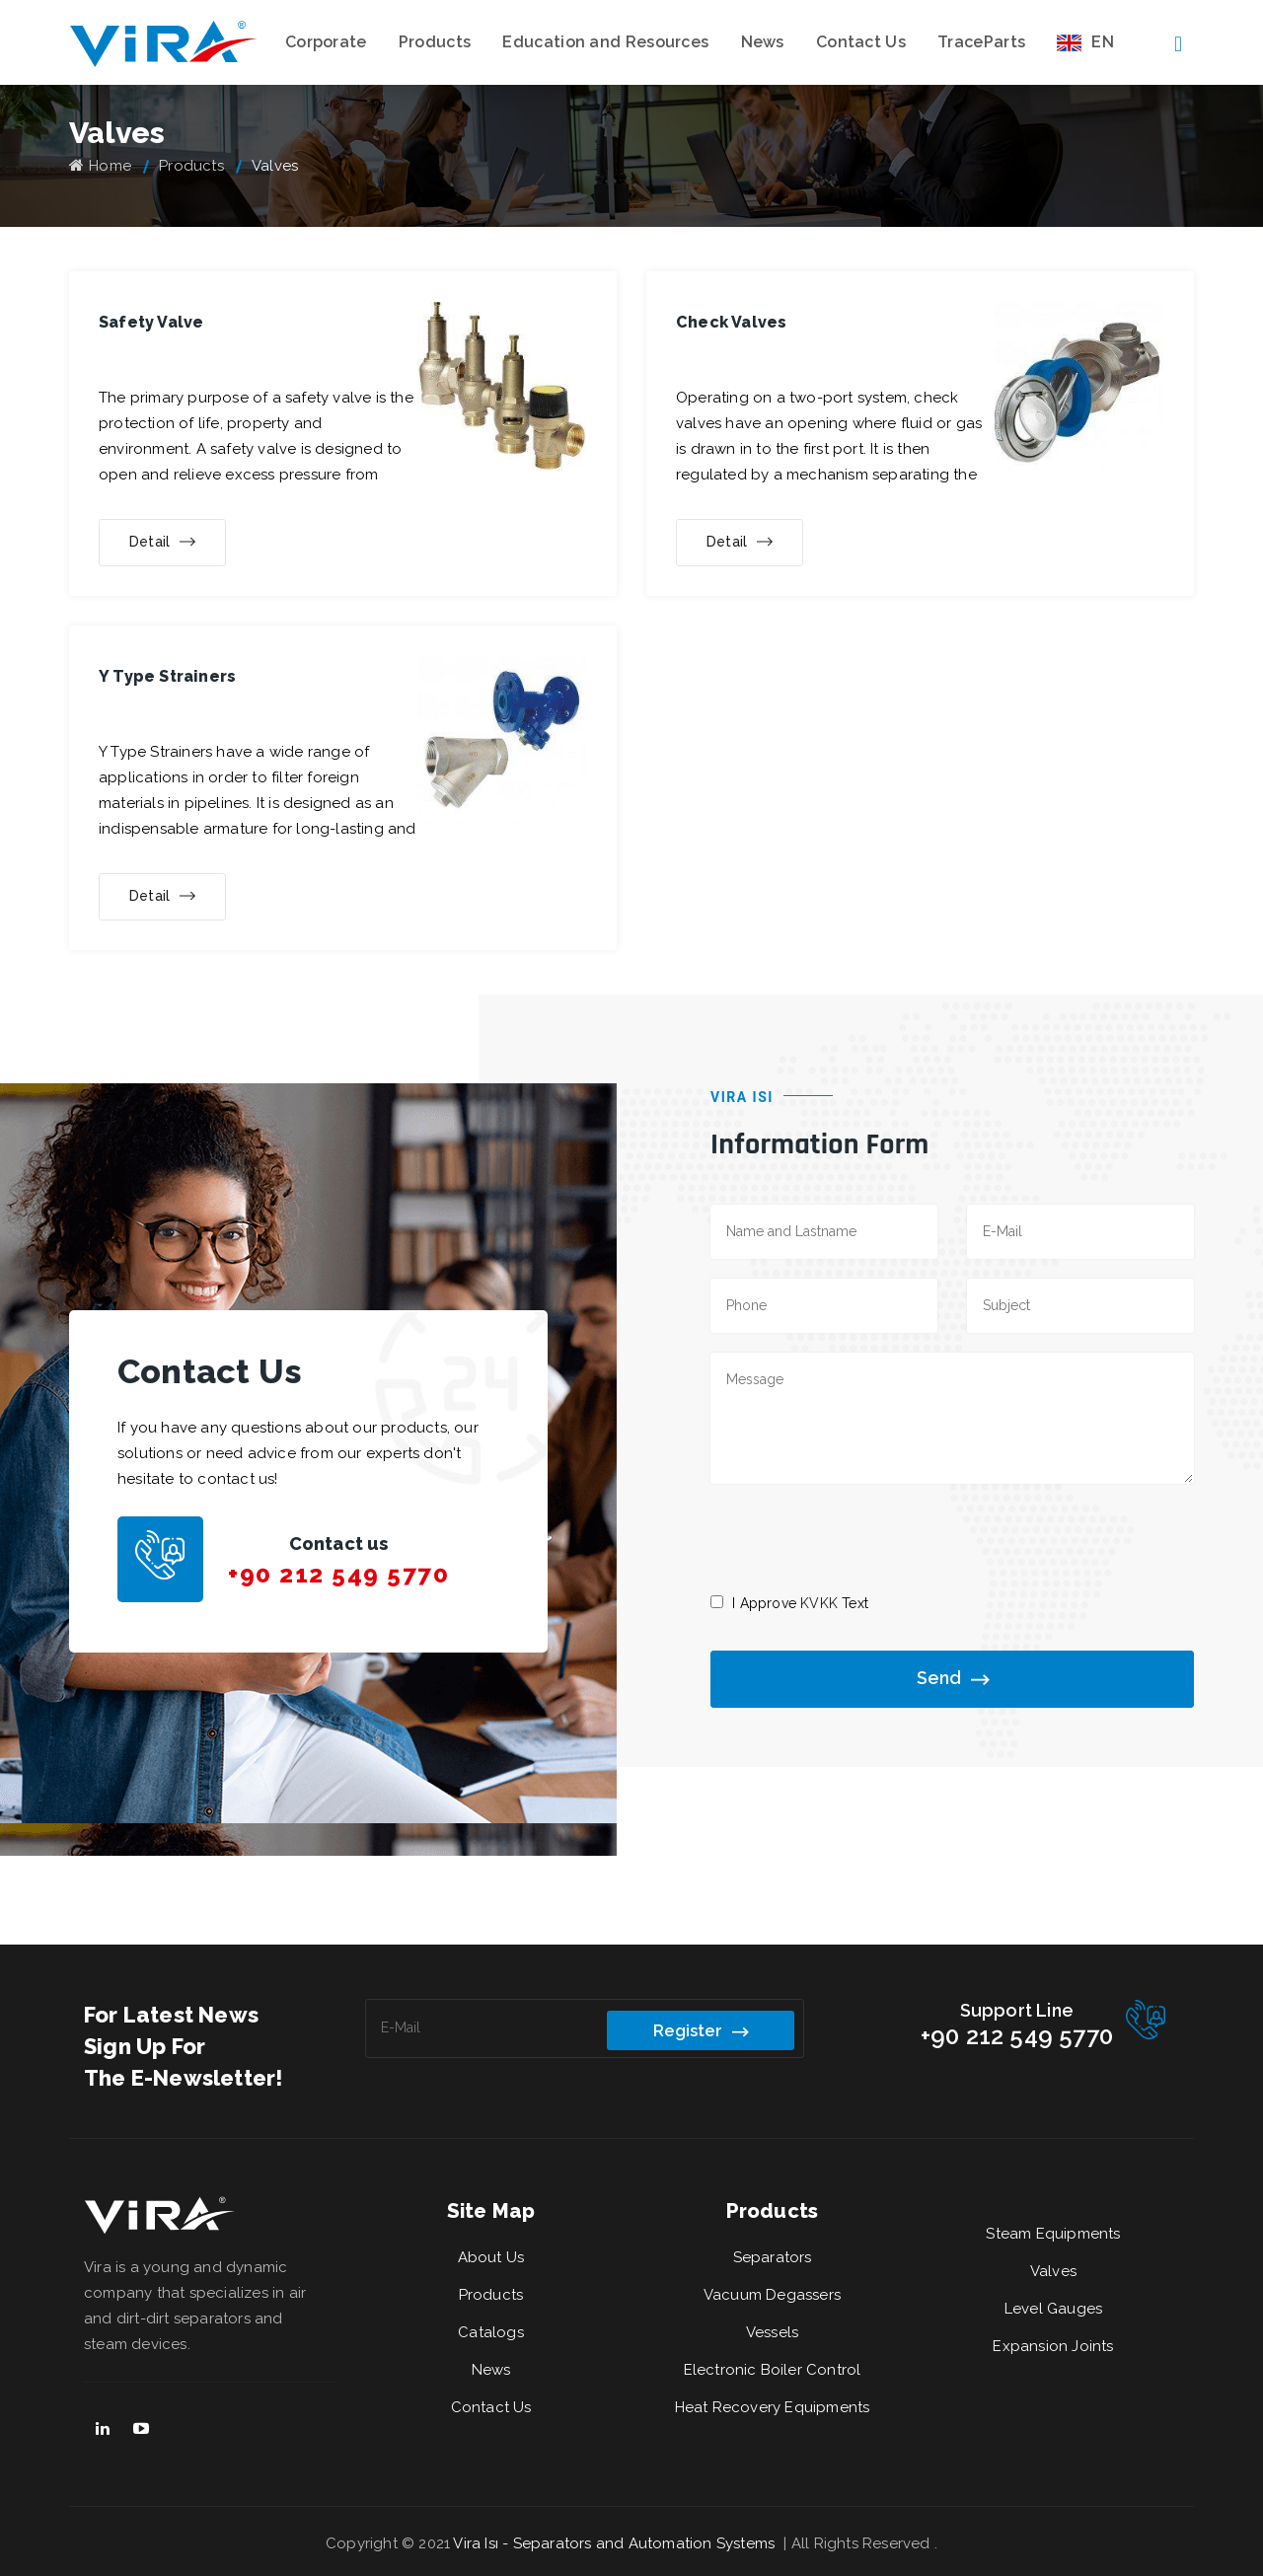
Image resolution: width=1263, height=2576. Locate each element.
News (762, 42)
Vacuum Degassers (772, 2295)
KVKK (819, 1603)
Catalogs (491, 2332)
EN (1085, 42)
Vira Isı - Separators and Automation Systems (616, 2543)
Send (953, 1678)
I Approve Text (800, 1603)
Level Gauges (1053, 2309)
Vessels (772, 2332)
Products (435, 42)
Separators (772, 2257)
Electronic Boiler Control (772, 2370)
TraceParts (981, 42)
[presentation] (860, 1537)
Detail (162, 543)
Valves (1053, 2271)
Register (700, 2029)
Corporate (326, 42)
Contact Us (861, 42)
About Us (491, 2257)
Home (100, 166)
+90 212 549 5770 (338, 1574)
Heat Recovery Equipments (772, 2407)
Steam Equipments (1053, 2234)
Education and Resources (605, 42)
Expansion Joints (1053, 2346)
